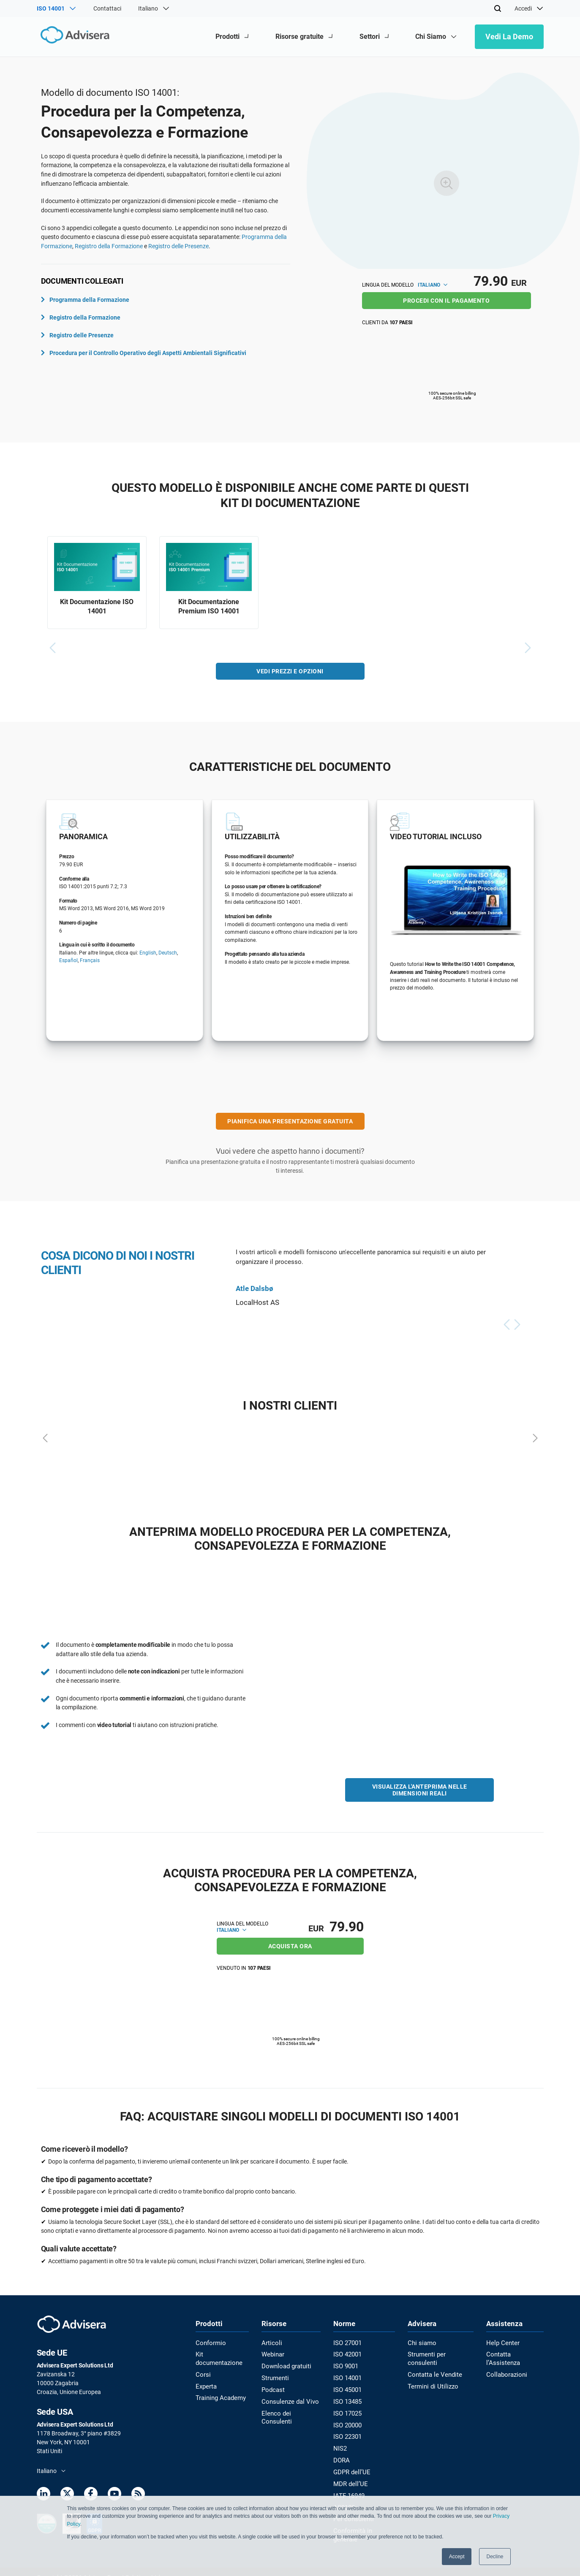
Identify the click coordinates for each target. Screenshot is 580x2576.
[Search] (498, 8)
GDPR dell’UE (351, 2465)
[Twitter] (67, 2495)
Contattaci (107, 8)
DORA (341, 2454)
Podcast (274, 2386)
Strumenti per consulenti (440, 2353)
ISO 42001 (347, 2353)
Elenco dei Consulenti (291, 2409)
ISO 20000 (347, 2420)
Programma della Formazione (85, 299)
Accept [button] (457, 2557)
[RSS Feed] (138, 2495)
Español (68, 963)
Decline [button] (494, 2557)
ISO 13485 (347, 2398)
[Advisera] (73, 36)
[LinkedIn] (43, 2495)
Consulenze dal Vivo (289, 2398)
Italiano (432, 285)
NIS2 (340, 2443)
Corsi (202, 2364)
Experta (206, 2376)
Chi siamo (421, 2342)
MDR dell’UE (349, 2476)
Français (90, 963)
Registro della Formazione (109, 246)
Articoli (272, 2342)
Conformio (209, 2342)
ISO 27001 (347, 2342)
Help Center (503, 2342)
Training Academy (219, 2386)
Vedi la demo (509, 36)
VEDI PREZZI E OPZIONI (290, 673)
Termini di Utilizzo (431, 2376)
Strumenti (276, 2376)
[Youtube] (114, 2495)
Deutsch (167, 955)
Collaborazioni (507, 2364)
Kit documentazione (222, 2353)
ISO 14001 (347, 2376)
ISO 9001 (346, 2364)
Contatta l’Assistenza (516, 2353)
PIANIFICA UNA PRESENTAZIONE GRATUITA (290, 1123)
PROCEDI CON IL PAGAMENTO (446, 300)
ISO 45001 (347, 2386)
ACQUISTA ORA (290, 1945)
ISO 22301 (347, 2431)
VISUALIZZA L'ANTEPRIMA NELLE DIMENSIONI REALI (419, 1792)
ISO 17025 (347, 2409)
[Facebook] (91, 2495)
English (147, 955)
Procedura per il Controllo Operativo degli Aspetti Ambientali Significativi (143, 353)
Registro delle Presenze (178, 246)
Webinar (274, 2353)
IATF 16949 (349, 2487)
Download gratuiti (286, 2364)
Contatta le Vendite (433, 2364)
